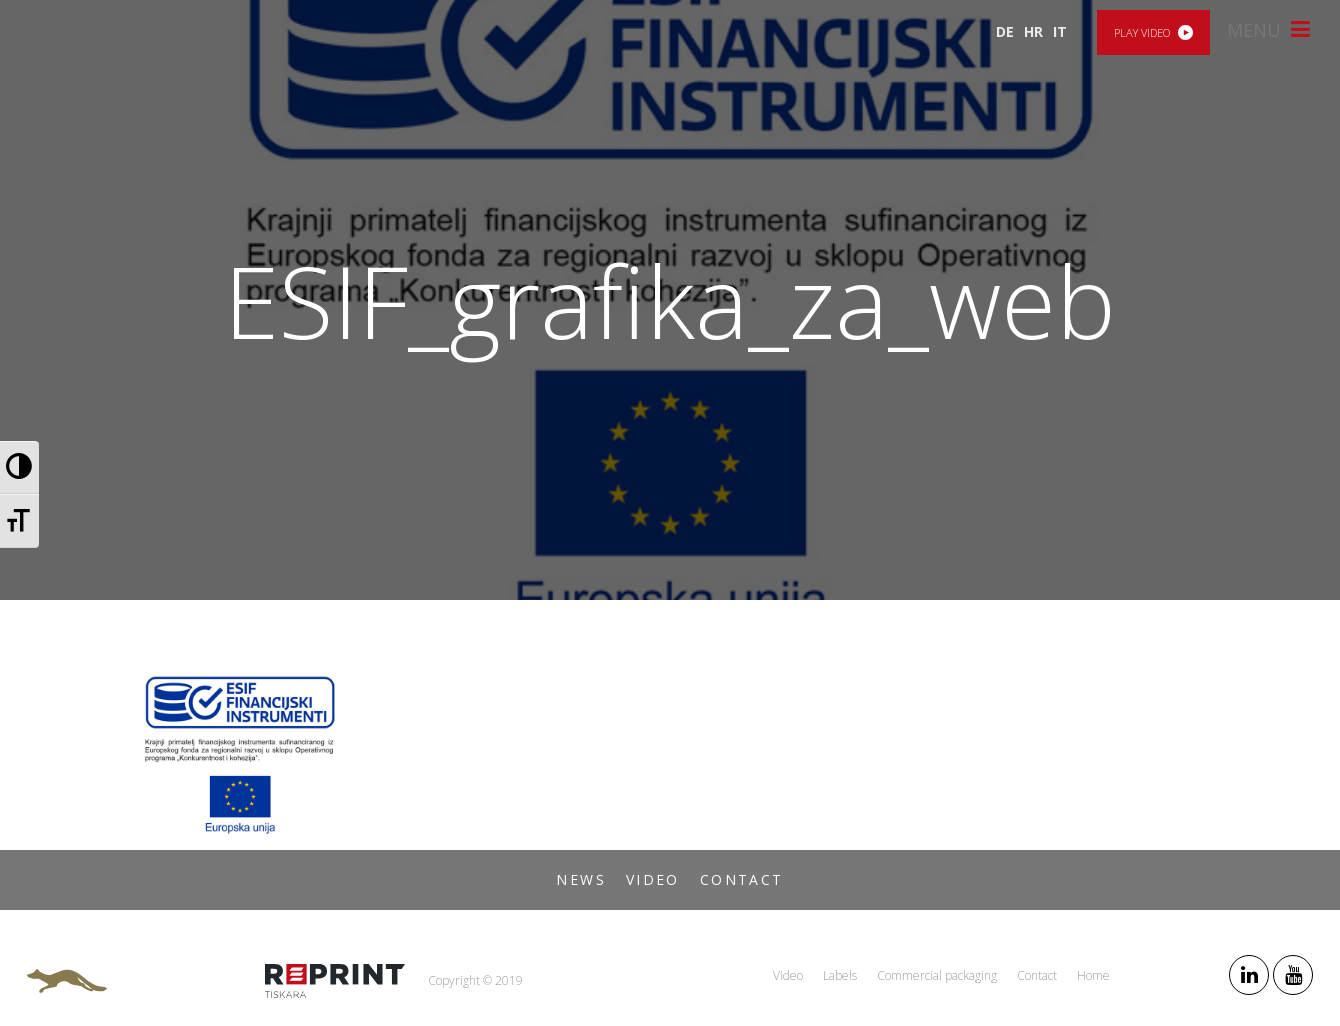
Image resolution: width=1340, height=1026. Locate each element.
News (581, 879)
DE (1005, 31)
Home (1093, 975)
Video (653, 879)
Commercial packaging (937, 975)
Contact (742, 879)
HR (1033, 31)
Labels (840, 975)
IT (1060, 31)
